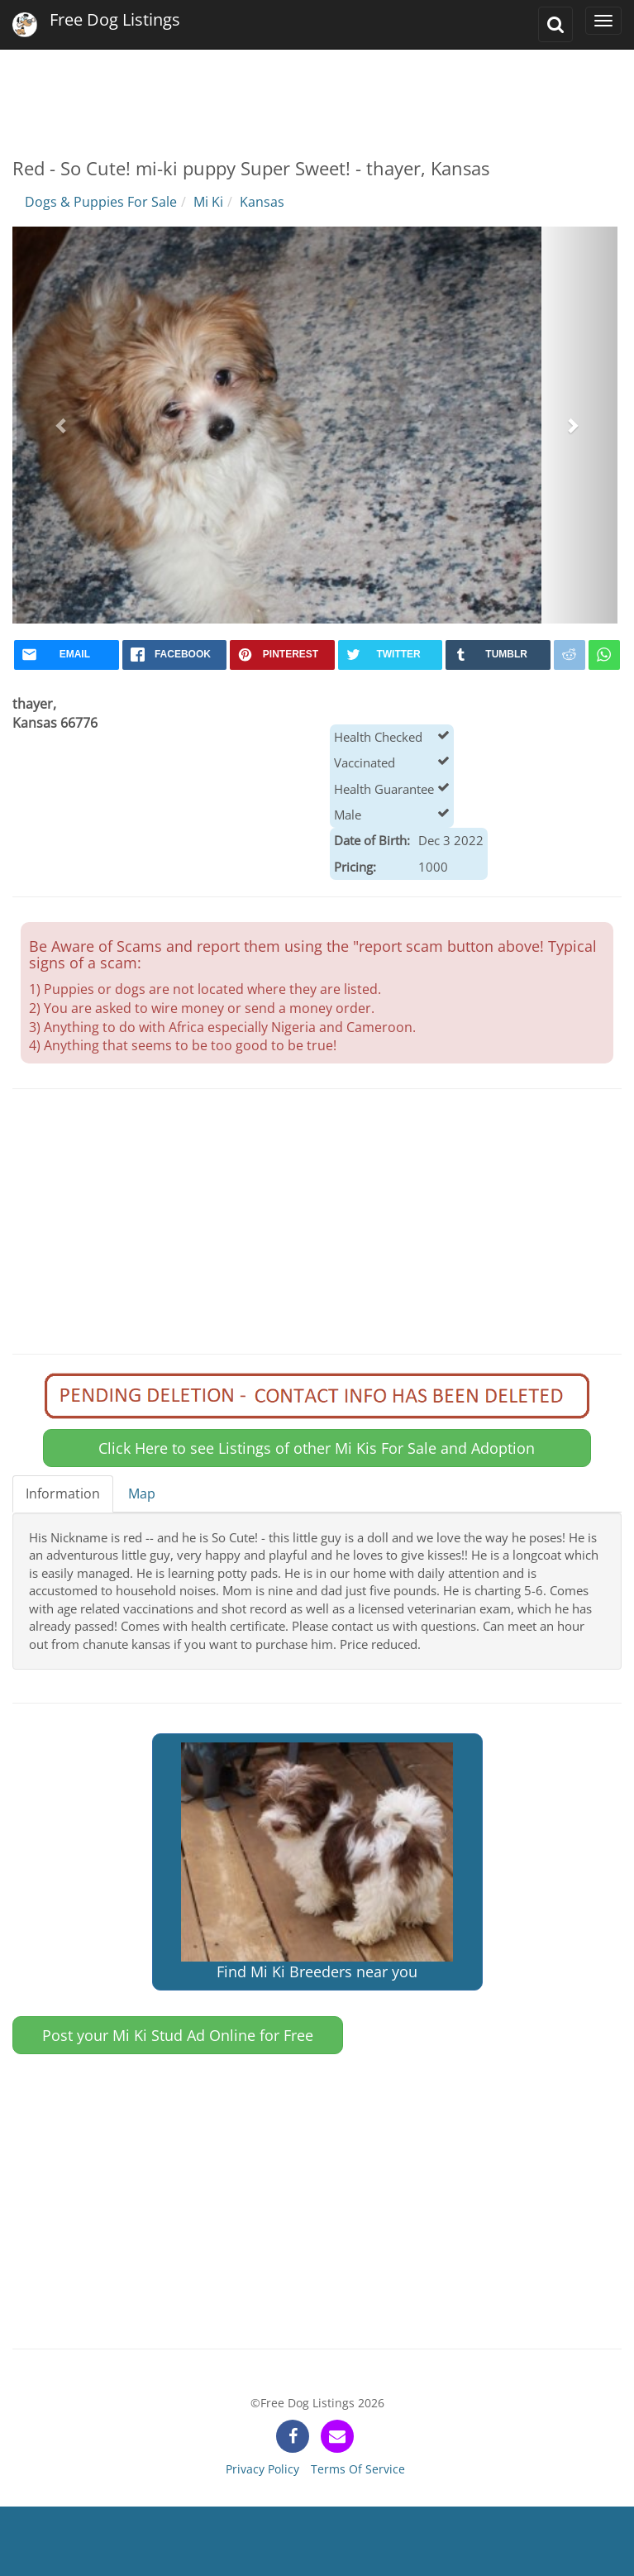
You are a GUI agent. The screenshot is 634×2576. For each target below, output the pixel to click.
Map (141, 1493)
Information (63, 1493)
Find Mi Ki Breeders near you (317, 1861)
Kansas (262, 202)
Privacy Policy (262, 2469)
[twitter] (390, 655)
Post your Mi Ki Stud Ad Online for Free (177, 2035)
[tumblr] (498, 655)
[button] (62, 425)
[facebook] (174, 655)
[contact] (337, 2436)
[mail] (66, 655)
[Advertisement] (315, 91)
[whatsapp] (604, 655)
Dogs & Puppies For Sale (101, 202)
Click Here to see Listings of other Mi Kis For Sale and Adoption (316, 1448)
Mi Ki (208, 202)
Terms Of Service (358, 2469)
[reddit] (569, 655)
